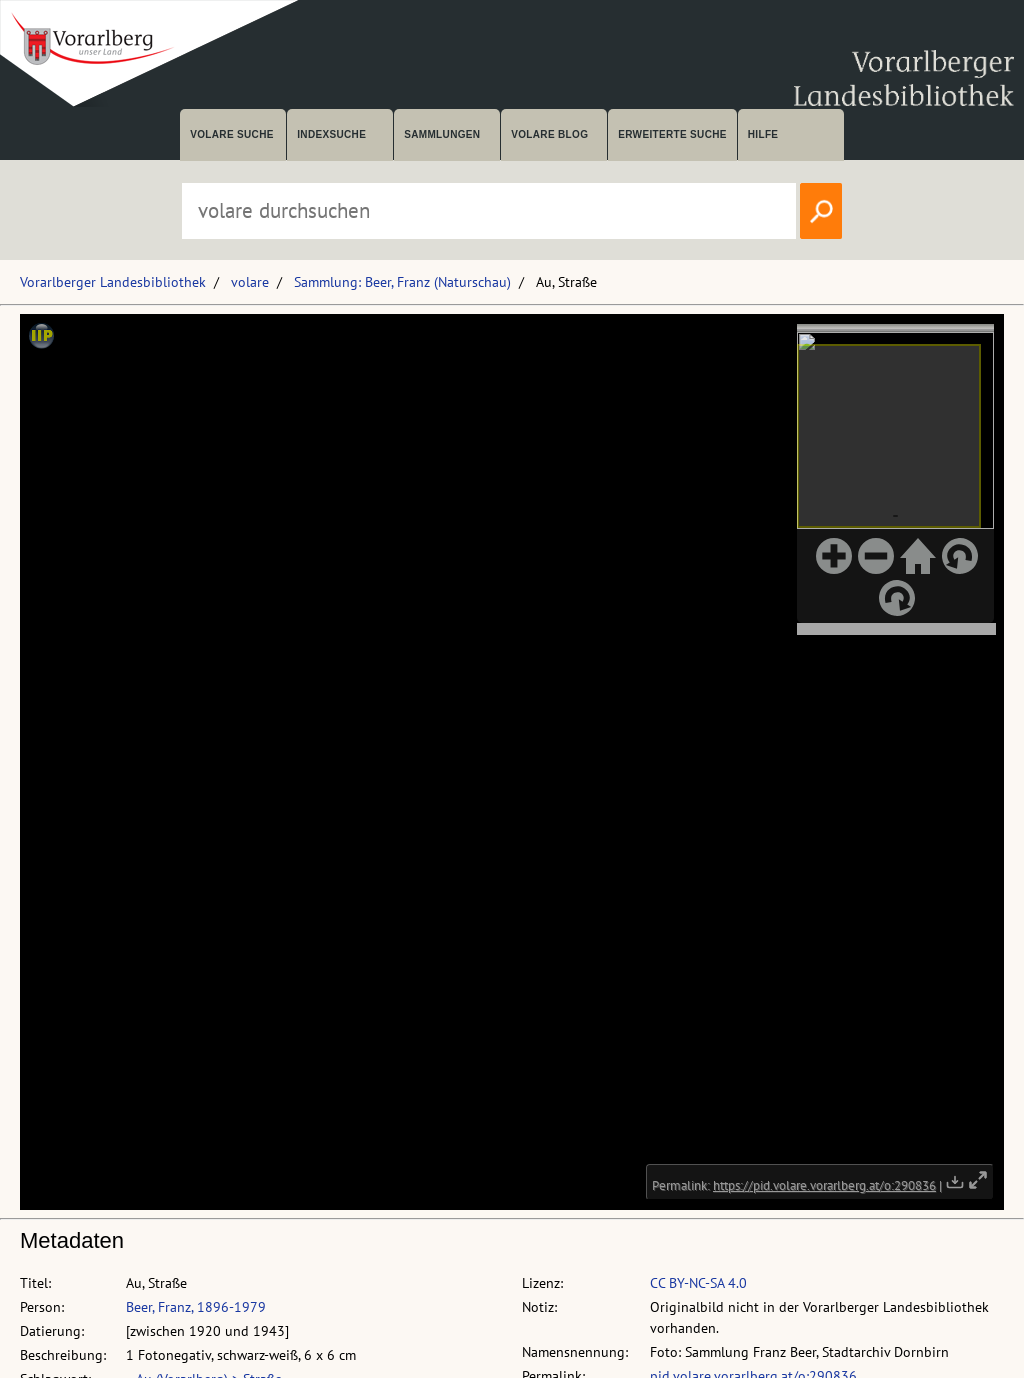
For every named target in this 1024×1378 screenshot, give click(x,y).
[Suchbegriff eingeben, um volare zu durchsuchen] (489, 211)
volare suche (232, 134)
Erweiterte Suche (672, 134)
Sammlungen (442, 134)
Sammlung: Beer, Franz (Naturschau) (402, 282)
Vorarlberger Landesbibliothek (113, 282)
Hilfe (763, 134)
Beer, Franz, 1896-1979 (196, 1307)
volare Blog (549, 134)
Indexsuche (331, 134)
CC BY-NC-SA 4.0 (698, 1283)
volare (250, 282)
